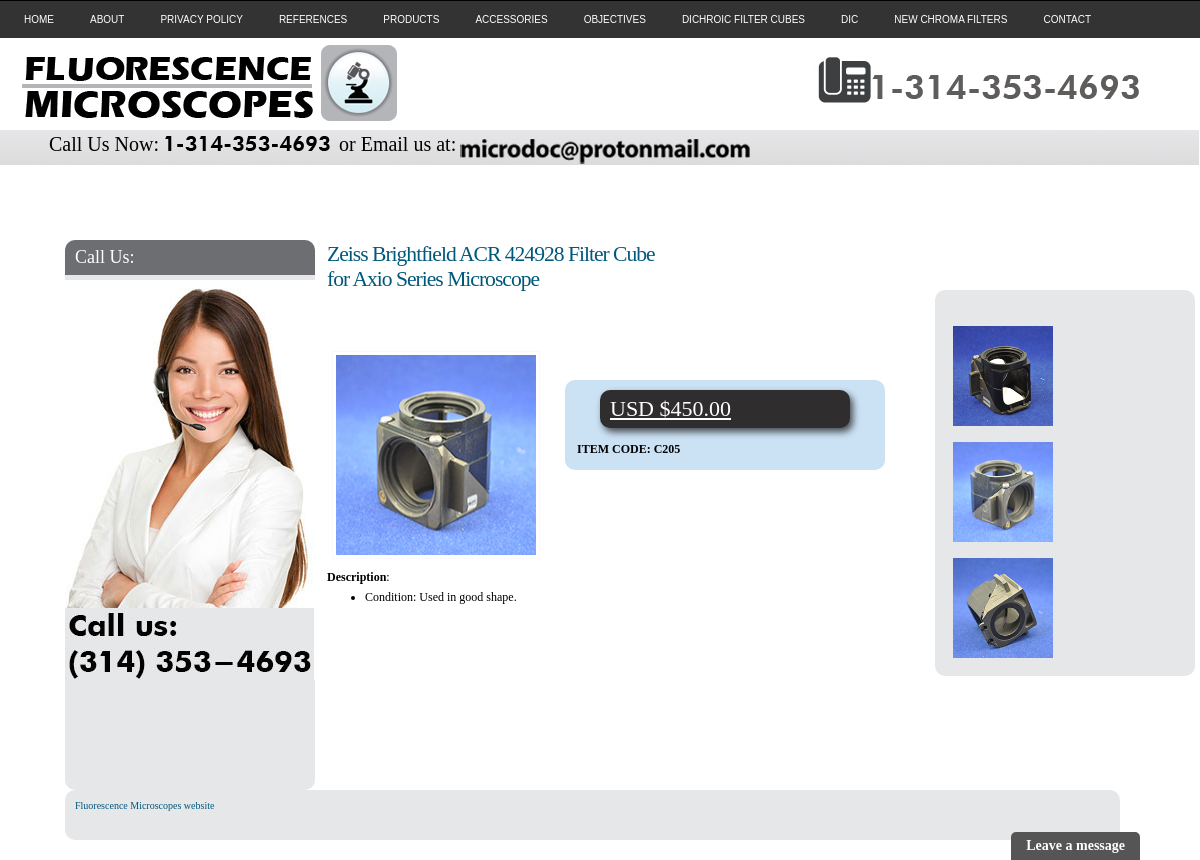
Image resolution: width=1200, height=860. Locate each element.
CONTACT (1067, 19)
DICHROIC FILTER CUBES (743, 19)
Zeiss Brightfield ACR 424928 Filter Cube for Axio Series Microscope (491, 266)
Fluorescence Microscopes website (144, 805)
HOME (39, 19)
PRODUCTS (411, 19)
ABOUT (107, 19)
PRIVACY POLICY (201, 19)
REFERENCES (313, 19)
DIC (849, 19)
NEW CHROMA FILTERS (950, 19)
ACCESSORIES (511, 19)
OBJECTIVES (615, 19)
